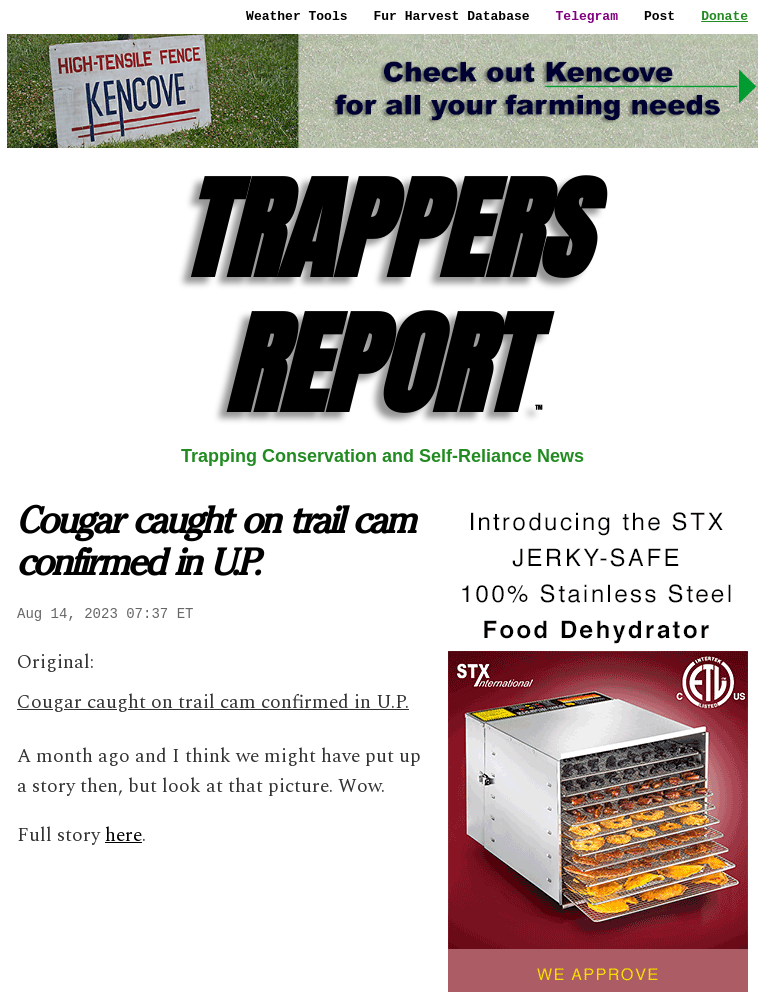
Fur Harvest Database (452, 16)
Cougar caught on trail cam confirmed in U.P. (213, 702)
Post (659, 16)
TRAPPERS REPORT (383, 296)
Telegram (587, 16)
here (123, 835)
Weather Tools (296, 16)
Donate (724, 16)
